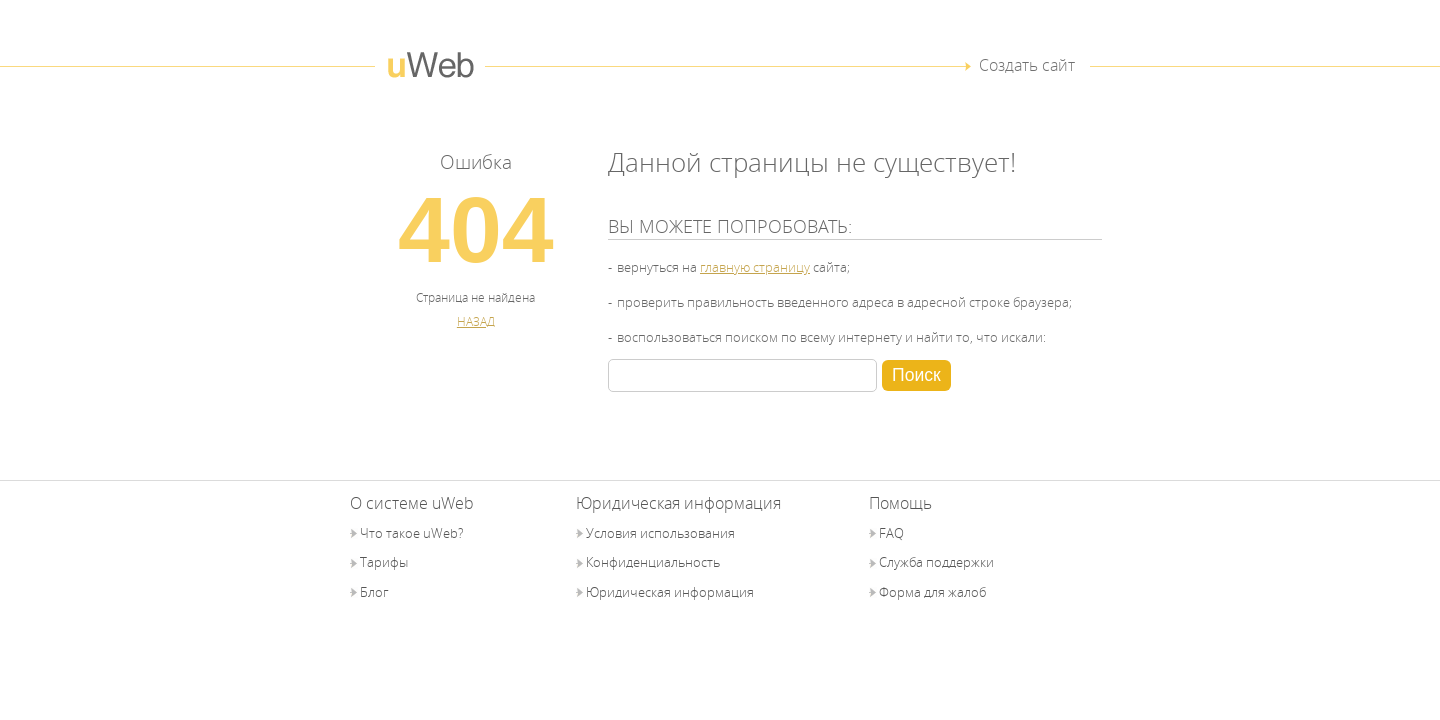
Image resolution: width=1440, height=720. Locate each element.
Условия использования (660, 533)
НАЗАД (476, 321)
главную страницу (755, 267)
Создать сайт (1027, 65)
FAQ (891, 533)
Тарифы (384, 562)
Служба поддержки (936, 562)
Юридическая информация (670, 592)
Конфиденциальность (653, 562)
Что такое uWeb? (411, 533)
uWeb (430, 65)
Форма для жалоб (932, 592)
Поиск (916, 375)
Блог (374, 592)
